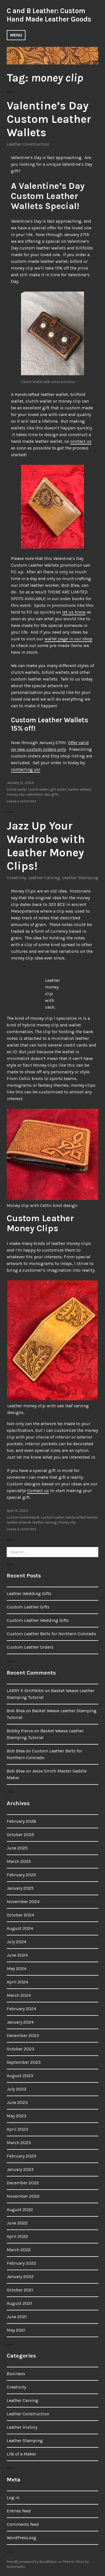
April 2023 (17, 2129)
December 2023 (23, 2035)
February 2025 (21, 1874)
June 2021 (17, 2316)
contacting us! (25, 769)
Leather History (22, 2427)
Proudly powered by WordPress (32, 2562)
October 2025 (20, 1834)
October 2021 (20, 2290)
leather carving (44, 1522)
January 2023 (20, 2169)
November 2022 (23, 2196)
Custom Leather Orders (30, 1647)
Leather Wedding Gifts (29, 1593)
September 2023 (24, 2062)
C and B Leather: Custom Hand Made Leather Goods (49, 15)
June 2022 (17, 2223)
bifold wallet (17, 789)
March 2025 (19, 1861)
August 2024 (20, 1928)
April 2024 (17, 1982)
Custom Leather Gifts (28, 1607)
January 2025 (20, 1888)
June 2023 (17, 2102)
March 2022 (19, 2249)
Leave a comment (21, 801)
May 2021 (16, 2330)
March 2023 (19, 2142)
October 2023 (20, 2048)
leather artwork (19, 1522)
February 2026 (21, 1821)
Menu (16, 35)
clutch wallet (38, 789)
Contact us (38, 1490)
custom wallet (52, 1517)
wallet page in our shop (68, 638)
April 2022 (17, 2236)
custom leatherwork (23, 1517)
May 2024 (16, 1968)
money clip (16, 794)
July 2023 (16, 2089)
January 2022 (20, 2276)
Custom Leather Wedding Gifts (38, 1620)
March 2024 (19, 1995)
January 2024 (20, 2022)
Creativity (16, 877)
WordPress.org (21, 2537)
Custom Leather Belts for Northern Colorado (51, 1633)
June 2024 (17, 1955)
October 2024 (20, 1915)
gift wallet (58, 789)
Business (16, 2373)
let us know (74, 612)
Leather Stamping (80, 877)
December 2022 (23, 2182)
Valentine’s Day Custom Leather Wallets (49, 119)
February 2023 (21, 2156)
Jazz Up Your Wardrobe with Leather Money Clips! (46, 845)
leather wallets (79, 789)
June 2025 (17, 1848)
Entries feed (19, 2511)
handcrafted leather (82, 1517)
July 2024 (16, 1941)
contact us (81, 441)
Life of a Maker (21, 2454)
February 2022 (21, 2263)
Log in (13, 2497)
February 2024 (21, 2008)
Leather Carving (44, 877)
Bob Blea (16, 1710)
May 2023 (16, 2115)
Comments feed (23, 2524)
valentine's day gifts (42, 794)
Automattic (16, 2567)
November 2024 (23, 1901)
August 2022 (20, 2209)
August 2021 (19, 2303)
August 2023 (20, 2075)
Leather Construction (28, 144)
